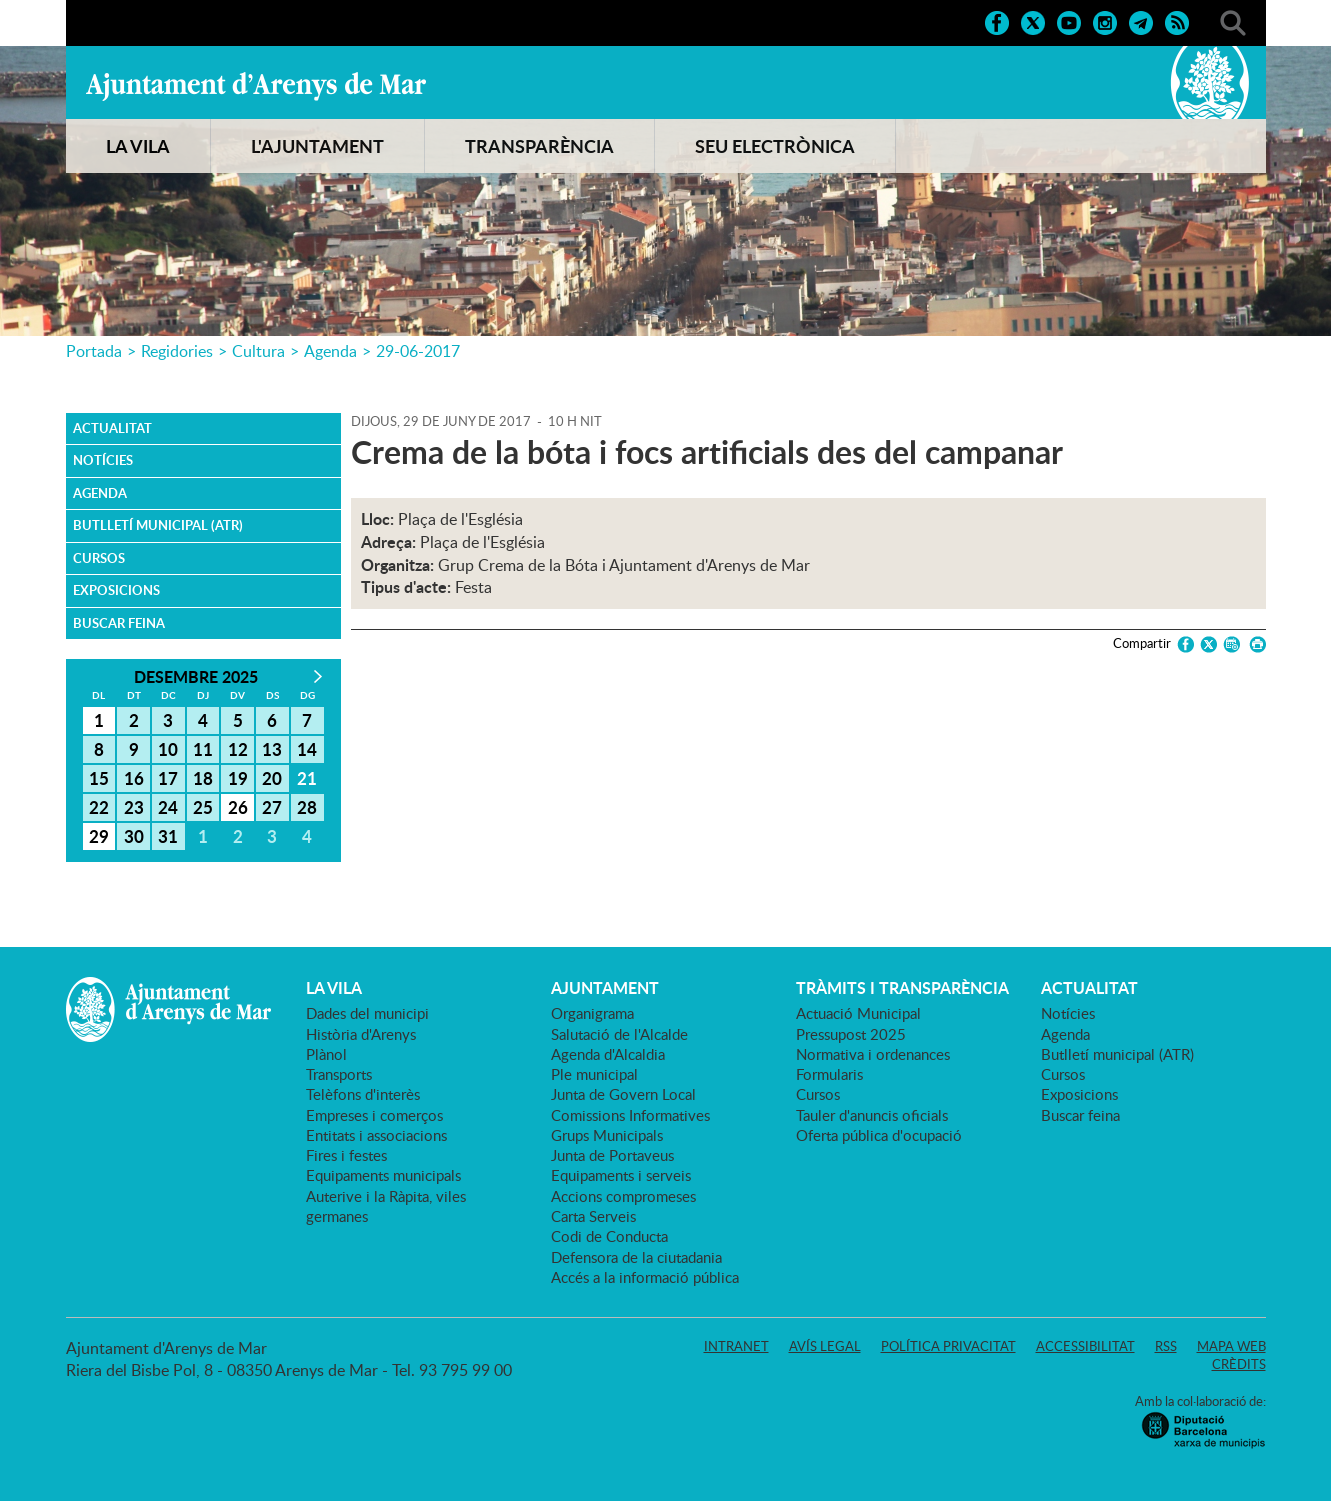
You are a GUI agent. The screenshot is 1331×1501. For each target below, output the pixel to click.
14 (307, 749)
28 (307, 807)
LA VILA (138, 146)
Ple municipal (594, 1074)
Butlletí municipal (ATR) (158, 525)
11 (203, 749)
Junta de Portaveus (612, 1155)
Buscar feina (119, 623)
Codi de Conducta (609, 1236)
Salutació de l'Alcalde (619, 1034)
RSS (1166, 1346)
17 (168, 778)
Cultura (258, 351)
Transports (339, 1074)
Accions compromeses (623, 1196)
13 (272, 749)
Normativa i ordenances (873, 1054)
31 (168, 836)
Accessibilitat (1085, 1346)
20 (272, 778)
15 (99, 778)
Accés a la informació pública (645, 1277)
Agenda (330, 351)
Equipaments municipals (383, 1175)
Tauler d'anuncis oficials (872, 1115)
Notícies (103, 460)
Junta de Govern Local (623, 1094)
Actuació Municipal (858, 1013)
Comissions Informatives (630, 1115)
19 (238, 778)
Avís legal (825, 1346)
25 (203, 807)
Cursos (99, 558)
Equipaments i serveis (621, 1175)
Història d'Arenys (361, 1034)
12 (238, 749)
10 (168, 749)
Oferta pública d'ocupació (879, 1135)
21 (307, 778)
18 (203, 778)
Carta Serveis (593, 1216)
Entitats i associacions (376, 1135)
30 (134, 836)
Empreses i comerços (374, 1115)
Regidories (177, 351)
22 (99, 807)
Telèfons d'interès (363, 1094)
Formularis (829, 1074)
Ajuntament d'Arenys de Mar (256, 86)
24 (168, 807)
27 (272, 807)
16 (134, 778)
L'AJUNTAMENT (317, 146)
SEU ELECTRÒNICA (775, 146)
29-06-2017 (418, 351)
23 (134, 807)
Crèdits (1239, 1364)
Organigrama (592, 1013)
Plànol (326, 1054)
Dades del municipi (367, 1013)
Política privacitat (948, 1346)
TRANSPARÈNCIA (539, 146)
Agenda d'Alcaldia (608, 1054)
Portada (94, 351)
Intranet (736, 1346)
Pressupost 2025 (851, 1034)
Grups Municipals (607, 1135)
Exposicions (116, 590)
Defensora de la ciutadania (636, 1257)
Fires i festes (346, 1155)
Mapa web (1231, 1346)
